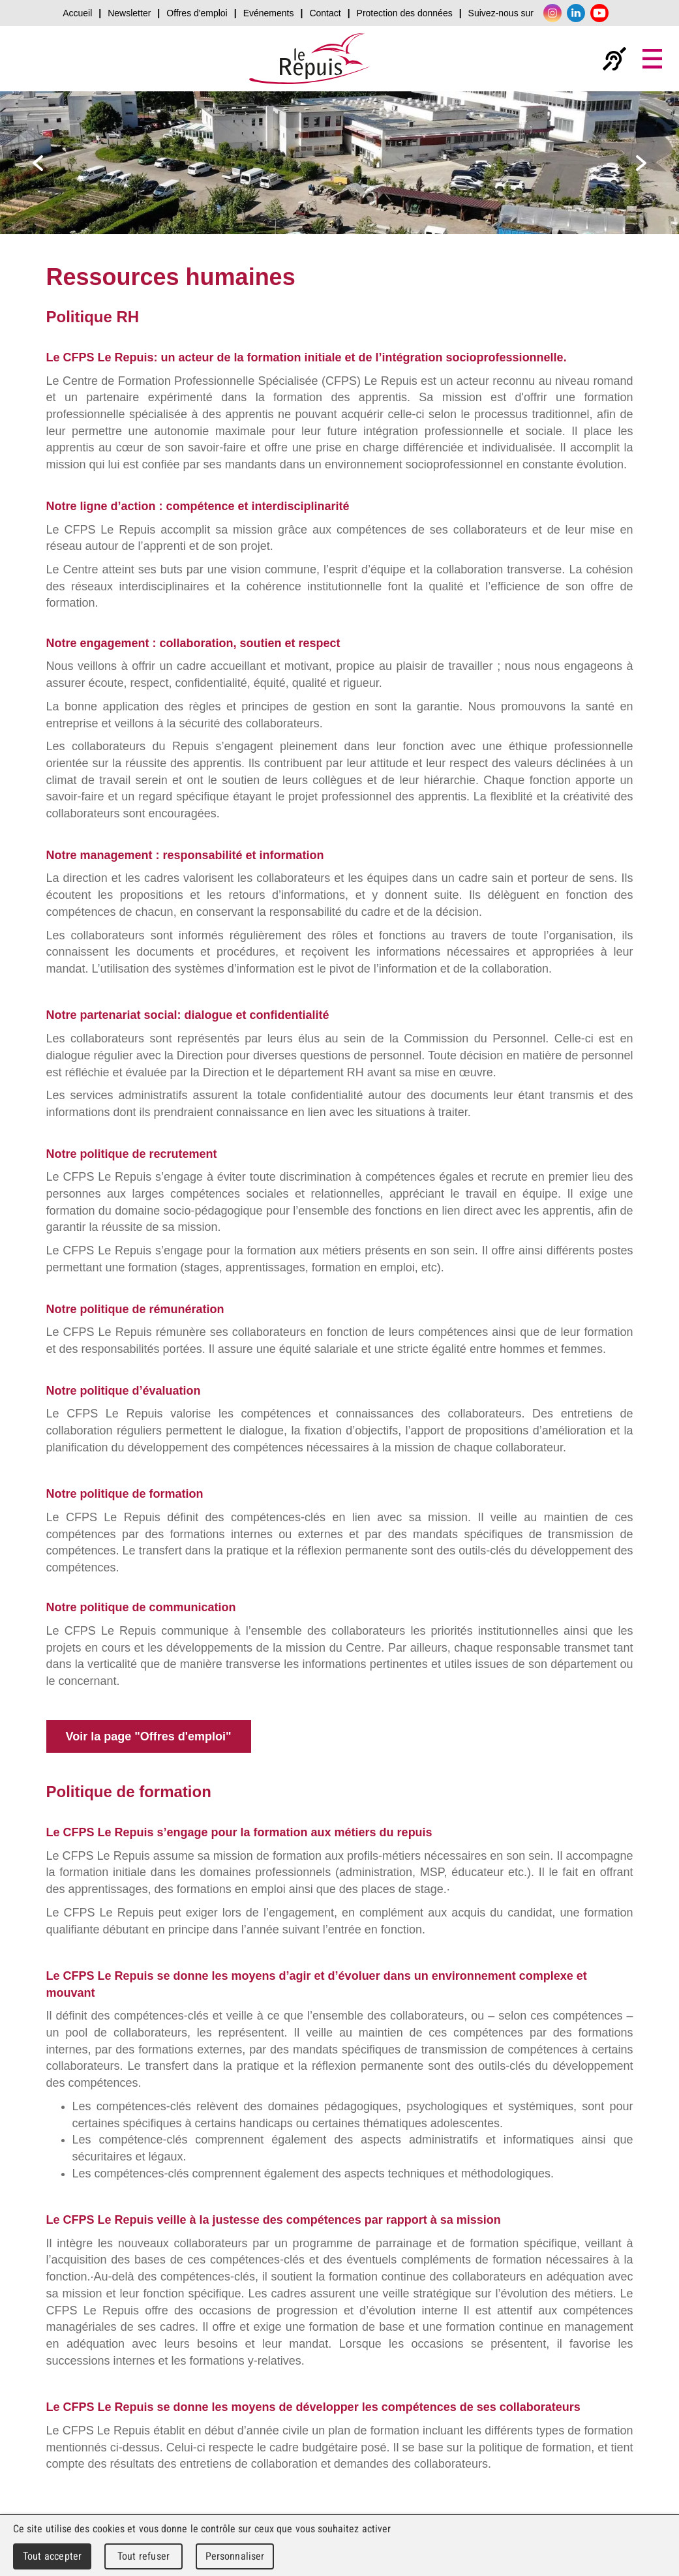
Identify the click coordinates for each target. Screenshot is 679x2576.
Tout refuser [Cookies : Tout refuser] (143, 2556)
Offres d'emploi (196, 13)
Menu (652, 58)
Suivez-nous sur (501, 13)
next (641, 163)
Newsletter (129, 13)
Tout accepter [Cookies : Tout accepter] (52, 2556)
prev (38, 163)
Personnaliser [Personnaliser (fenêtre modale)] (235, 2556)
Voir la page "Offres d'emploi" (149, 1736)
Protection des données (405, 13)
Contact (324, 13)
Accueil (77, 13)
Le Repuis (310, 59)
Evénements (268, 13)
